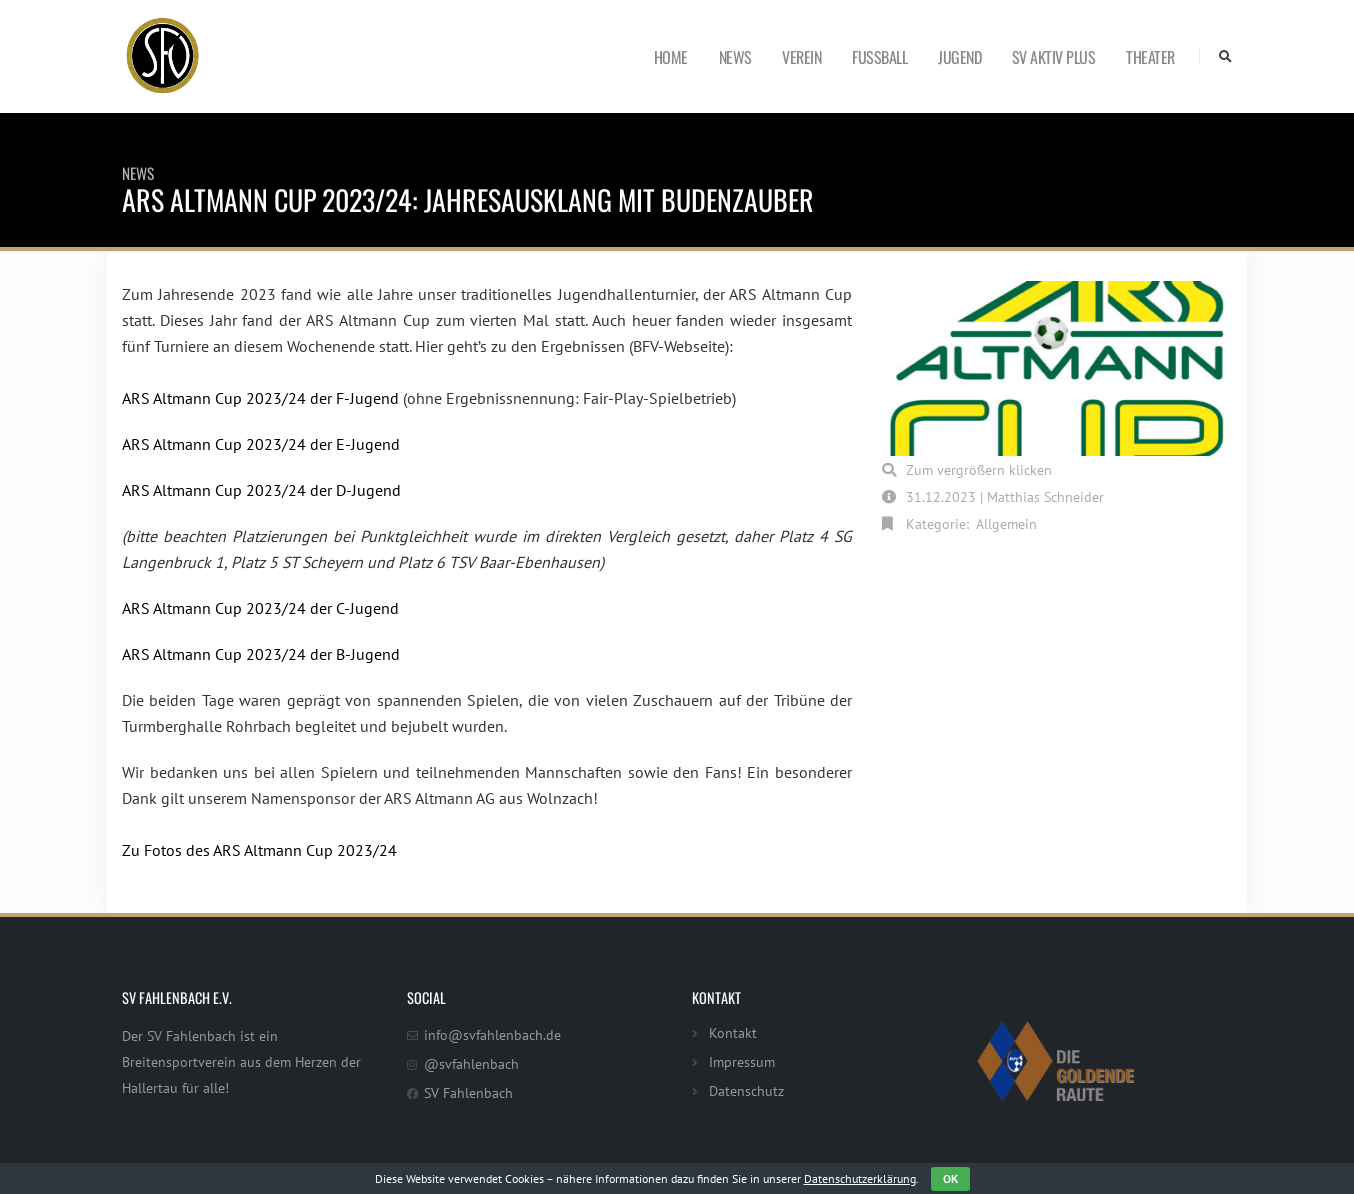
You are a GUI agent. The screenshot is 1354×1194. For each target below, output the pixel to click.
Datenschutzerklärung (860, 1178)
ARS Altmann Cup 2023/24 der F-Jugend (260, 398)
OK (950, 1178)
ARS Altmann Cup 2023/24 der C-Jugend (260, 608)
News (735, 57)
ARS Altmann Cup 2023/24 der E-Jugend (261, 444)
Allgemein (1006, 523)
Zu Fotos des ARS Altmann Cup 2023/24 (259, 850)
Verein (801, 57)
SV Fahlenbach (468, 1092)
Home (671, 57)
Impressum (742, 1061)
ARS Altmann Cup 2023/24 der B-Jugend (261, 654)
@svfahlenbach (471, 1063)
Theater (1150, 57)
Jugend (959, 57)
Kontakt (733, 1032)
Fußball (879, 57)
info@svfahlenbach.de (492, 1034)
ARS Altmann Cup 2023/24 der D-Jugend (261, 490)
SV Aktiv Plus (1054, 57)
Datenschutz (746, 1090)
